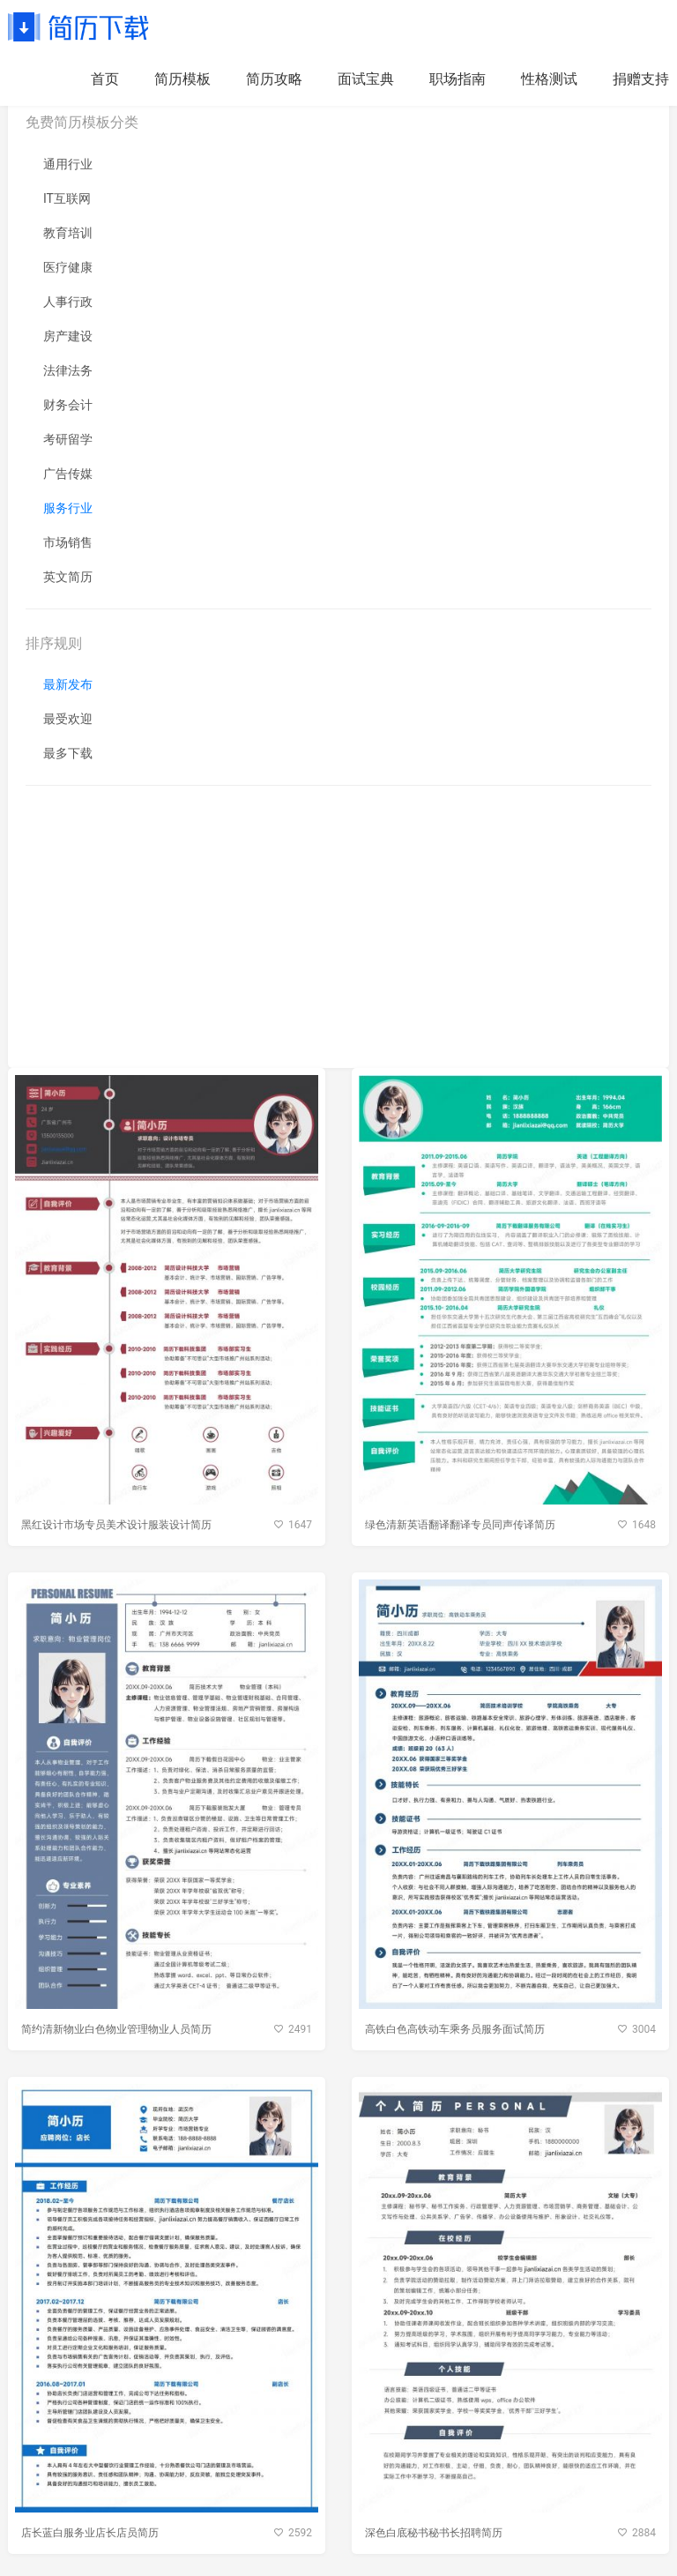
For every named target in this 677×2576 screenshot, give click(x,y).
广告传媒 (68, 474)
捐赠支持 (641, 79)
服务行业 (68, 508)
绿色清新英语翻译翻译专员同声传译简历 (460, 1525)
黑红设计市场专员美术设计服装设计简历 (116, 1525)
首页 (105, 79)
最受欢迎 (68, 719)
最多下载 (68, 753)
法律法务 (68, 370)
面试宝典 (366, 79)
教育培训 (68, 233)
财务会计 (68, 405)
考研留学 (68, 439)
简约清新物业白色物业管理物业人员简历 (116, 2029)
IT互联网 (67, 198)
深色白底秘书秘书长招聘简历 (433, 2533)
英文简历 (68, 577)
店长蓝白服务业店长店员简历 (90, 2533)
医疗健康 (68, 267)
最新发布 (68, 684)
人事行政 (68, 302)
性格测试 (549, 79)
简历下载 (78, 26)
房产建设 (68, 336)
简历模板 (182, 79)
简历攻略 (274, 79)
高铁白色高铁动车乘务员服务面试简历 (455, 2029)
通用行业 (68, 164)
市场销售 (68, 542)
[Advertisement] (338, 926)
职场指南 (457, 79)
